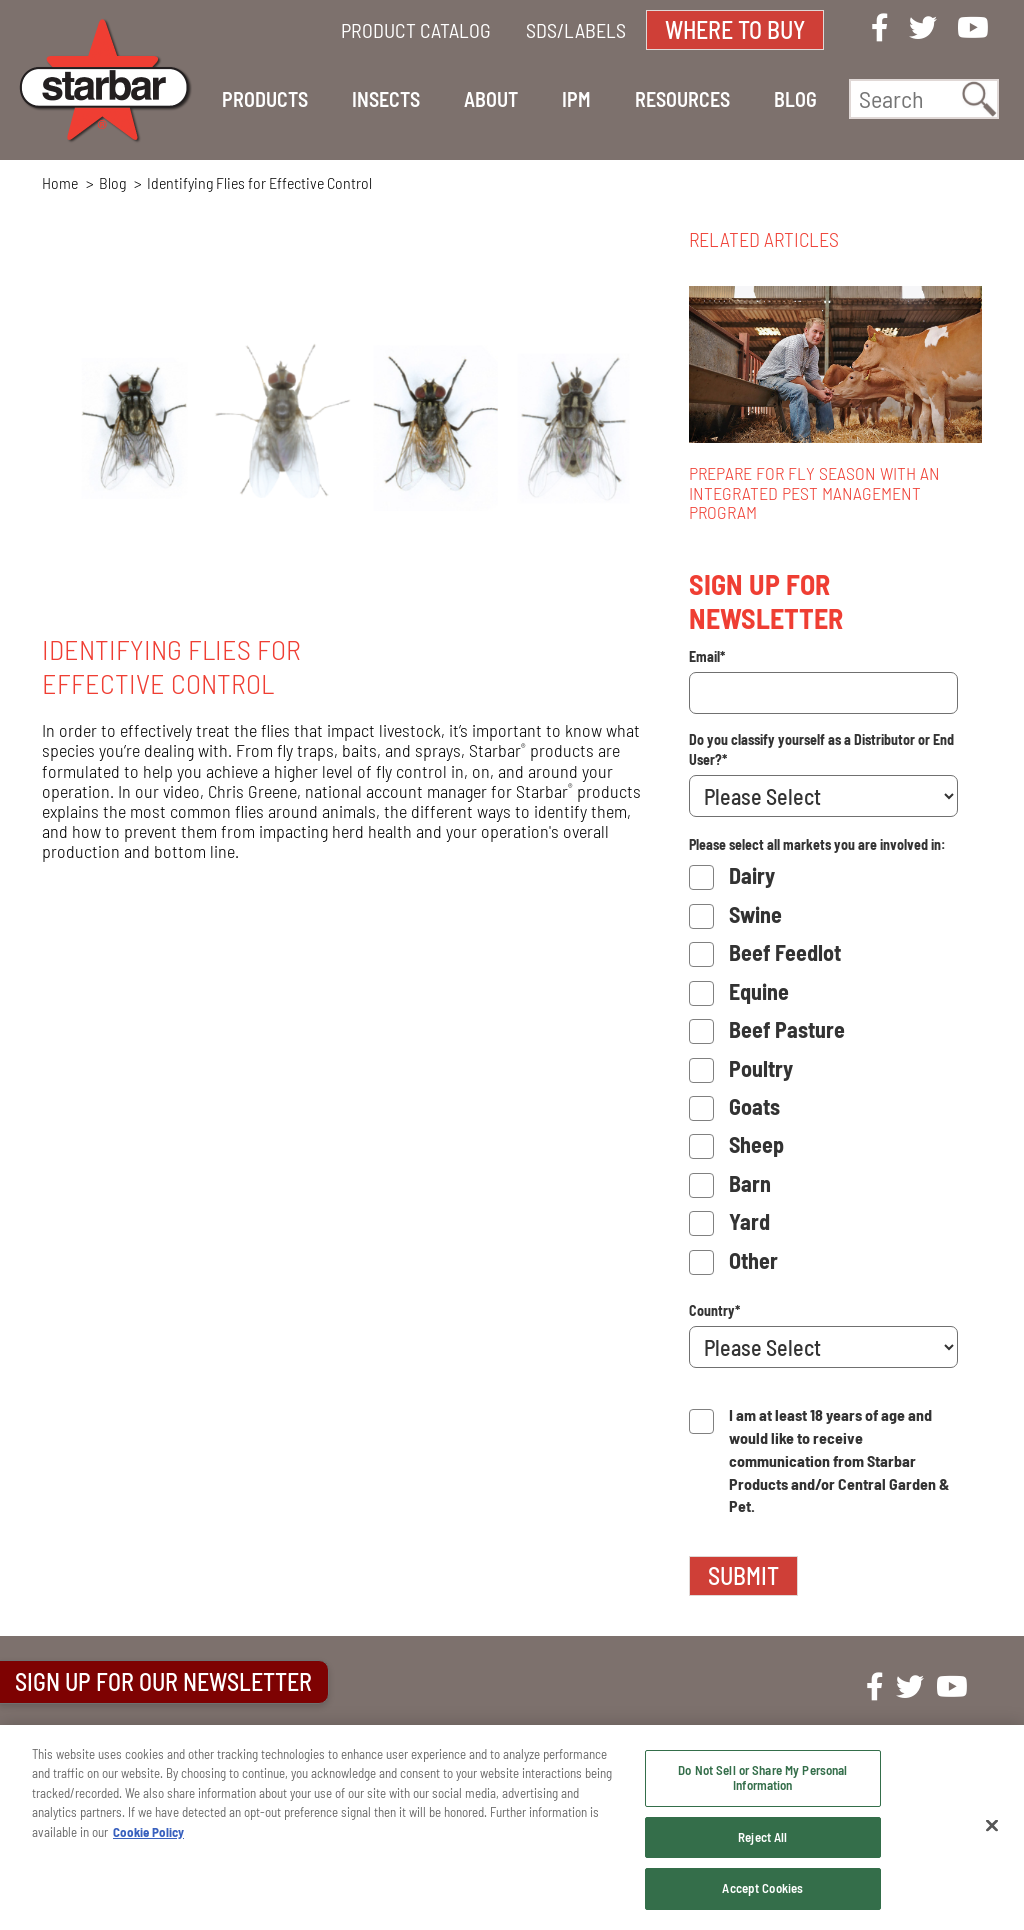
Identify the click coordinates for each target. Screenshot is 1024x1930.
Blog (112, 182)
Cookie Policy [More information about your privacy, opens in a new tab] (148, 1832)
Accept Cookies (762, 1888)
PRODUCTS (265, 99)
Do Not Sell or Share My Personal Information (762, 1778)
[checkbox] (823, 1071)
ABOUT (491, 99)
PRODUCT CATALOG (416, 30)
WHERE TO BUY (735, 29)
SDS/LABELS (576, 30)
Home (60, 182)
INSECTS (386, 99)
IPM (576, 99)
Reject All (762, 1837)
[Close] (992, 1826)
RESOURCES (682, 99)
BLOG (795, 99)
